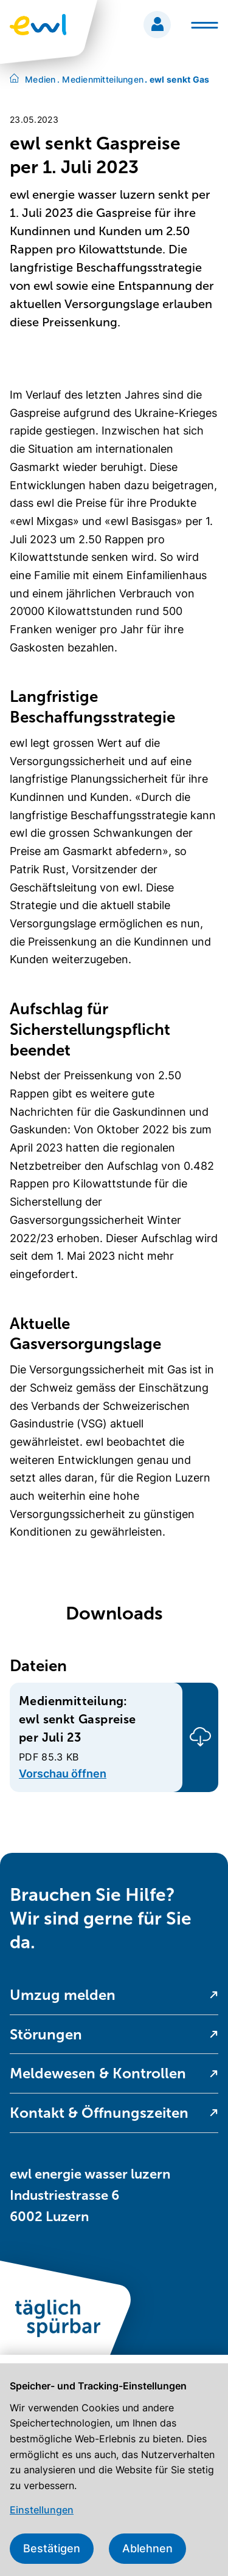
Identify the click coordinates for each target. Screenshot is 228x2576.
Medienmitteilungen (100, 79)
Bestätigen (51, 2548)
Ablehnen (147, 2548)
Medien (40, 79)
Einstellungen (42, 2510)
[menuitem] (114, 1995)
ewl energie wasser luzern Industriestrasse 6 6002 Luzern (90, 2195)
